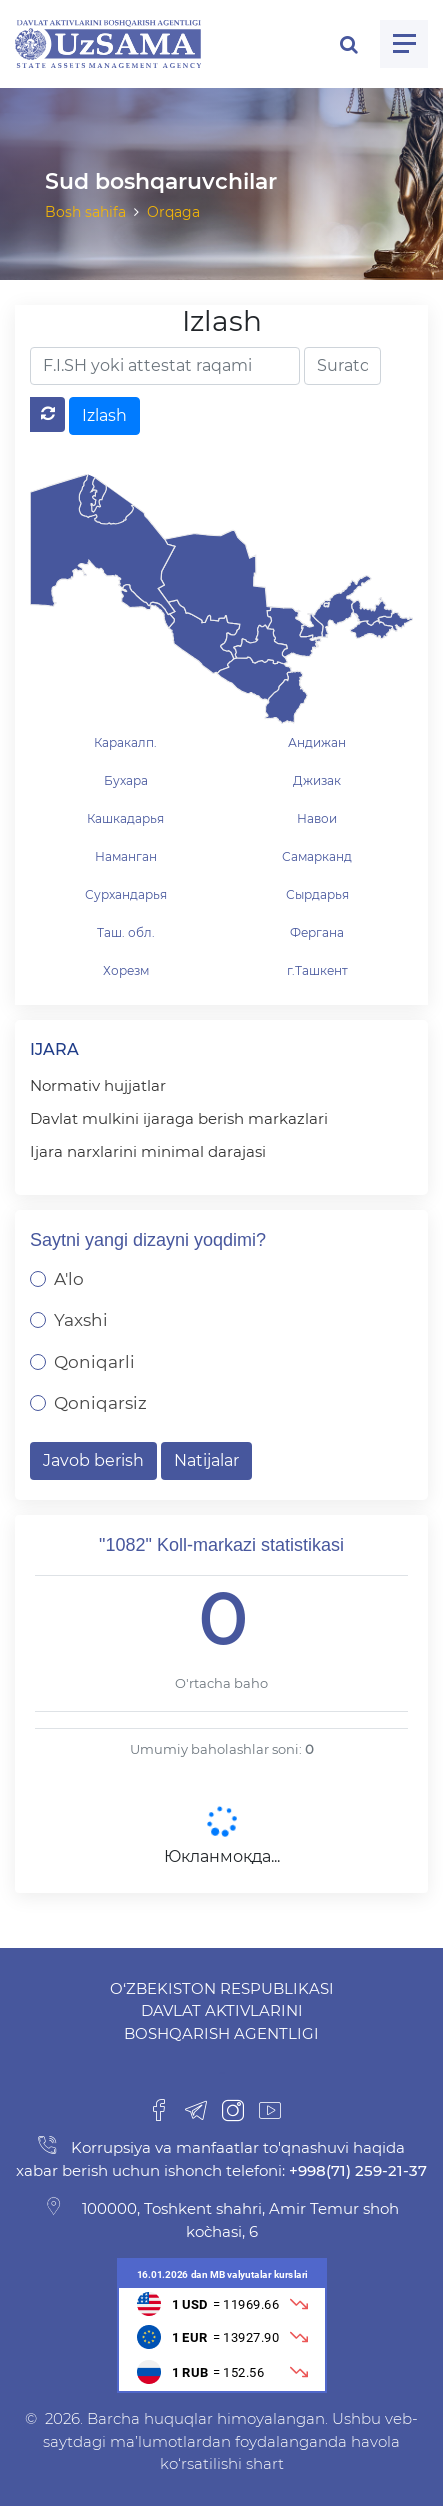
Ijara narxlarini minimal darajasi (148, 1151)
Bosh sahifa (85, 212)
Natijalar (206, 1460)
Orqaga (173, 212)
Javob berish (93, 1460)
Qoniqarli (94, 1362)
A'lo (69, 1279)
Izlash (104, 415)
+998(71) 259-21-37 (356, 2170)
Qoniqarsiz (100, 1403)
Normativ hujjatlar (98, 1085)
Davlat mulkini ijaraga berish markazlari (179, 1118)
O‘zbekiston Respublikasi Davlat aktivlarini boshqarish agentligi (222, 2011)
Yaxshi (81, 1320)
